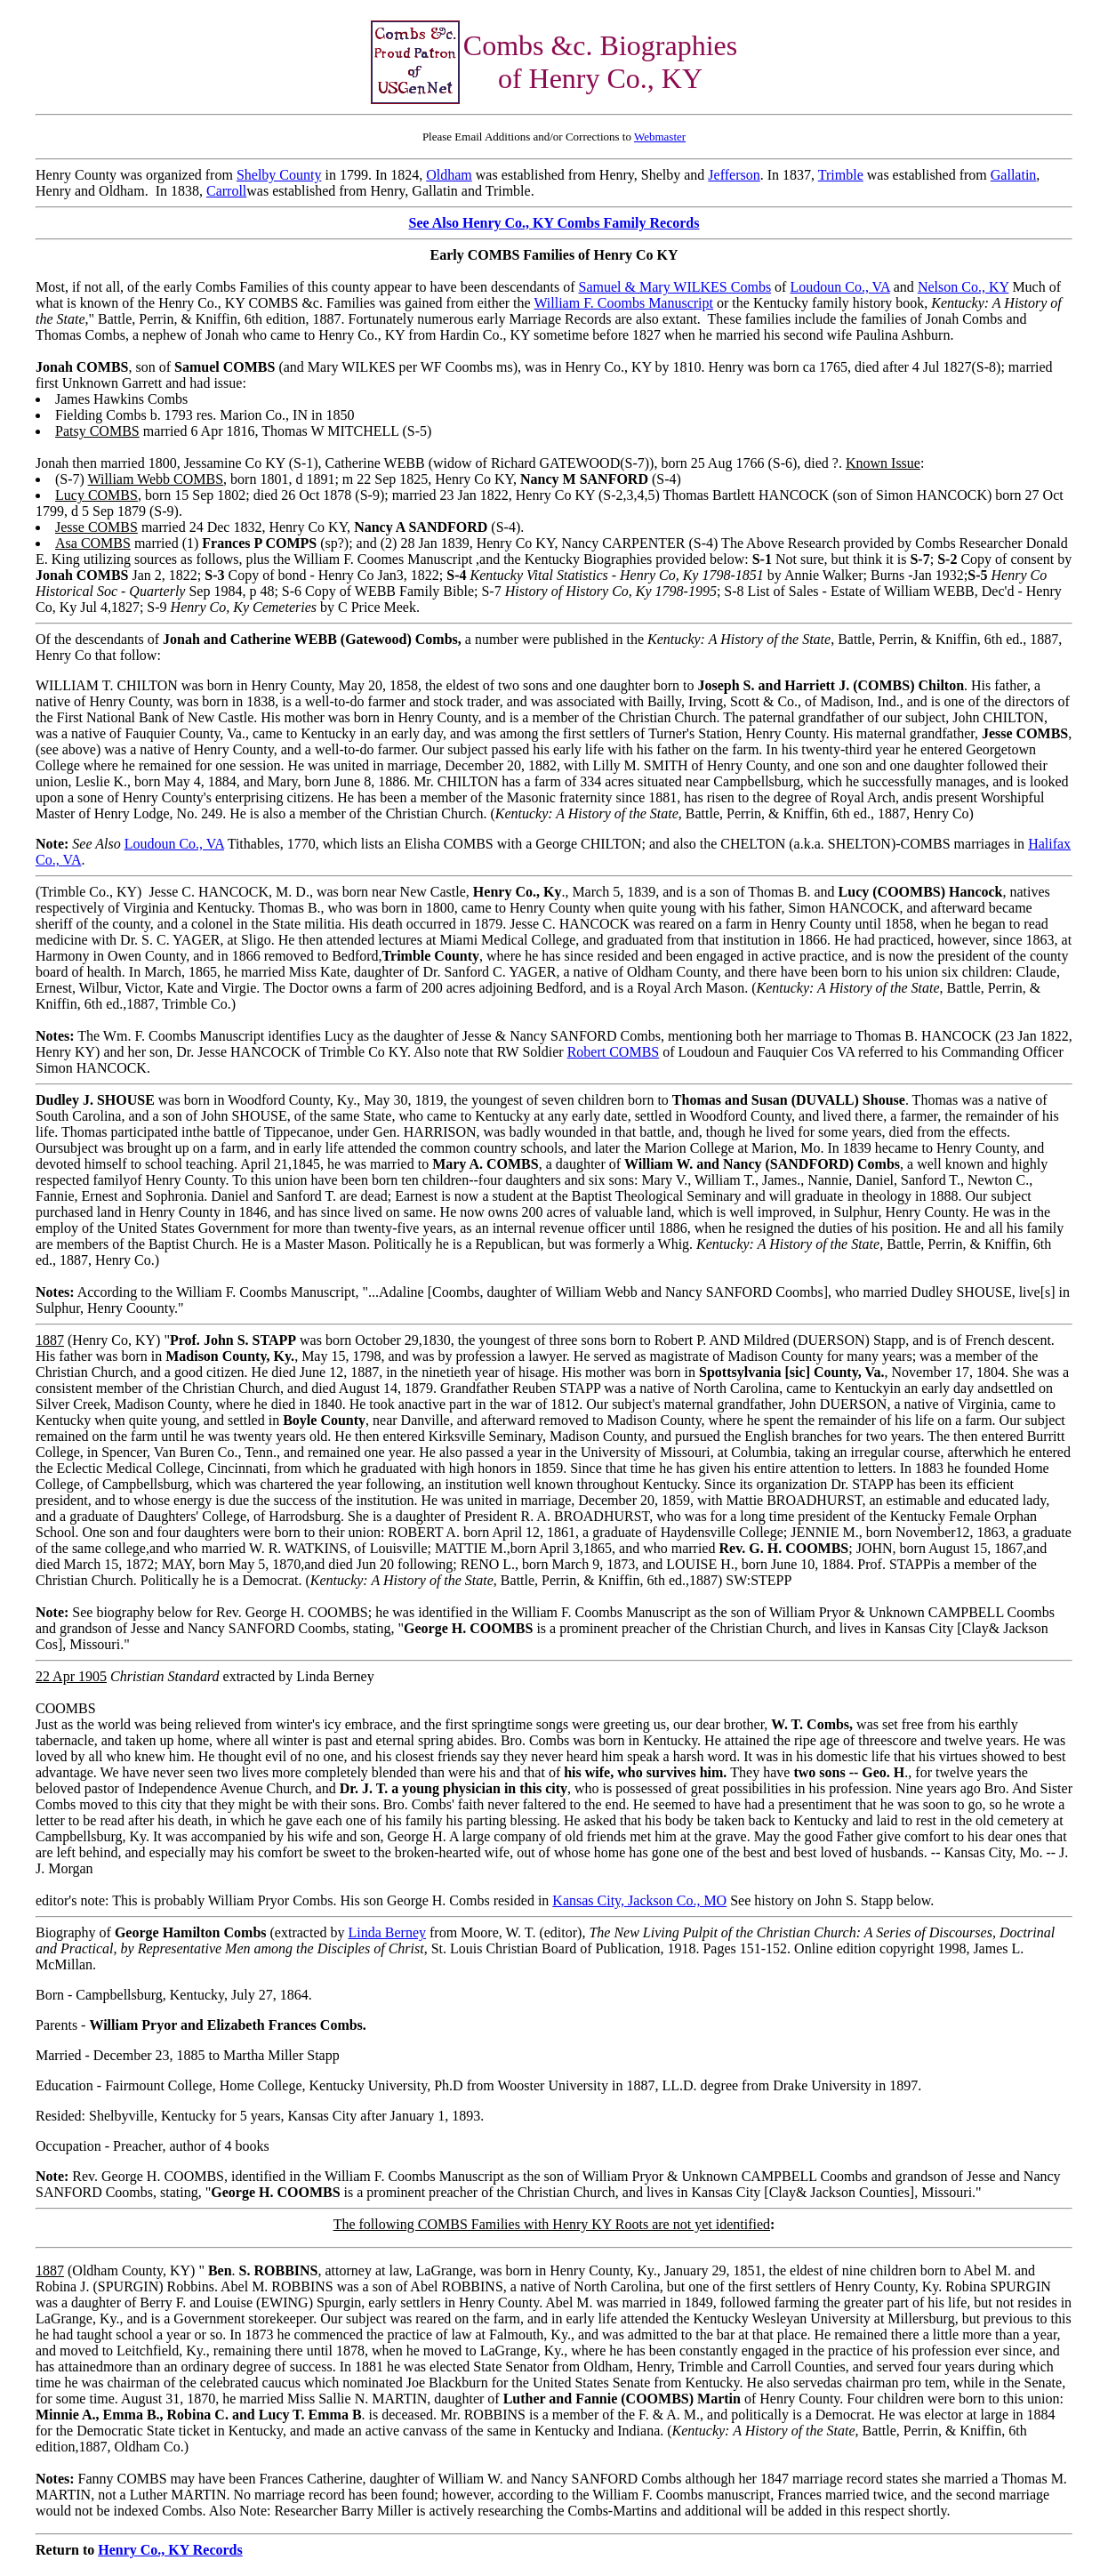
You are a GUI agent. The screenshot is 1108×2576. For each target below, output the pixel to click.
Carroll (226, 190)
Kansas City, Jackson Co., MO (639, 1900)
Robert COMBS (613, 1051)
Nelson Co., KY (963, 286)
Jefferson (733, 174)
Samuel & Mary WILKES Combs (675, 286)
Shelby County (279, 174)
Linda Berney (387, 1932)
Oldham (449, 174)
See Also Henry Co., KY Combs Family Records (554, 222)
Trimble (840, 174)
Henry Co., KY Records (170, 2549)
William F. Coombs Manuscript (623, 302)
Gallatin (1014, 174)
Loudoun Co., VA (839, 286)
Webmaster (660, 136)
